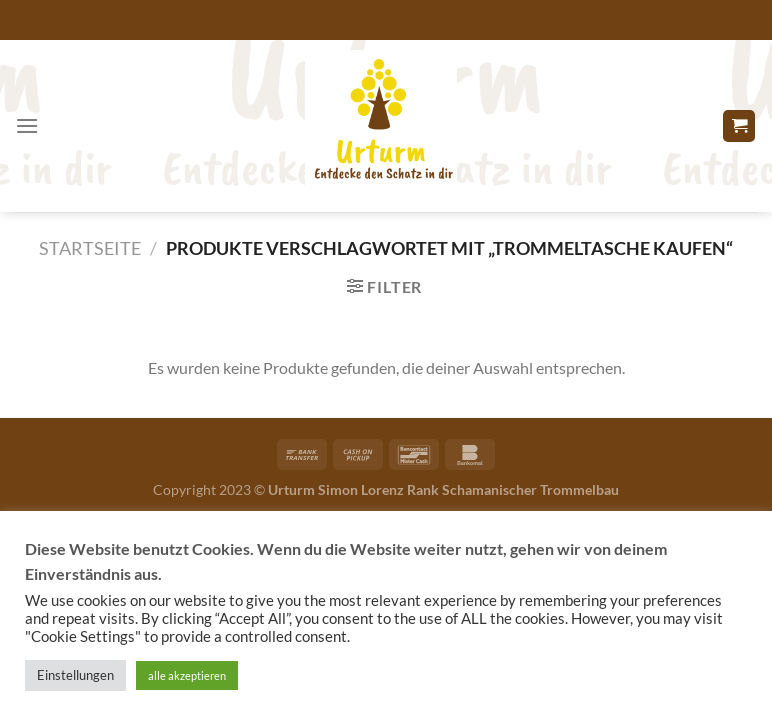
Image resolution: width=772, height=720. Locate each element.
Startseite (90, 248)
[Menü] (27, 125)
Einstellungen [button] (75, 675)
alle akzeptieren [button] (187, 675)
